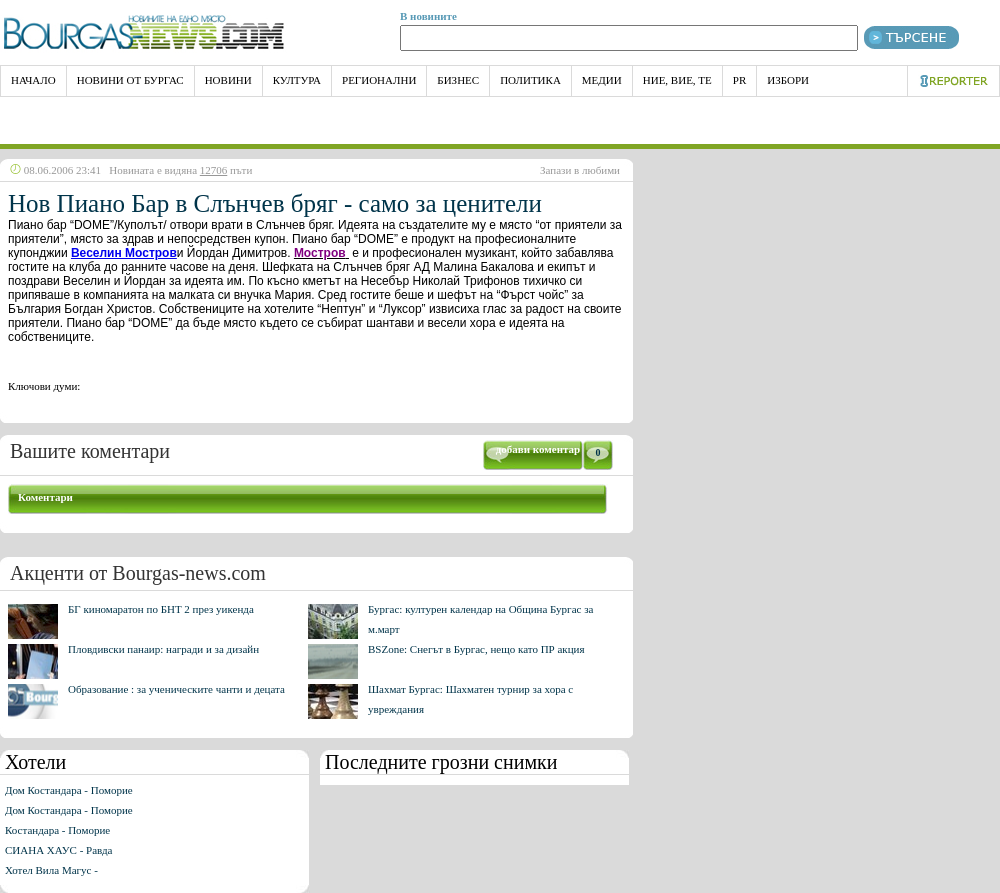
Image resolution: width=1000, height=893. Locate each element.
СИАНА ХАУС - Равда (58, 850)
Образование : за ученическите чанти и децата (176, 689)
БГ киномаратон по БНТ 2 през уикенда (161, 609)
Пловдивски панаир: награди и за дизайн (163, 649)
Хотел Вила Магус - (51, 870)
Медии (602, 80)
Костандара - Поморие (57, 830)
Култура (297, 80)
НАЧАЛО (33, 80)
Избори (788, 80)
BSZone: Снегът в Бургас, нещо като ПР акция (476, 649)
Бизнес (458, 80)
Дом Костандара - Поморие (69, 790)
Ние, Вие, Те (677, 80)
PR (739, 80)
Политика (530, 80)
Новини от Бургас (130, 80)
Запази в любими (580, 170)
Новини (228, 80)
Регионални (379, 80)
